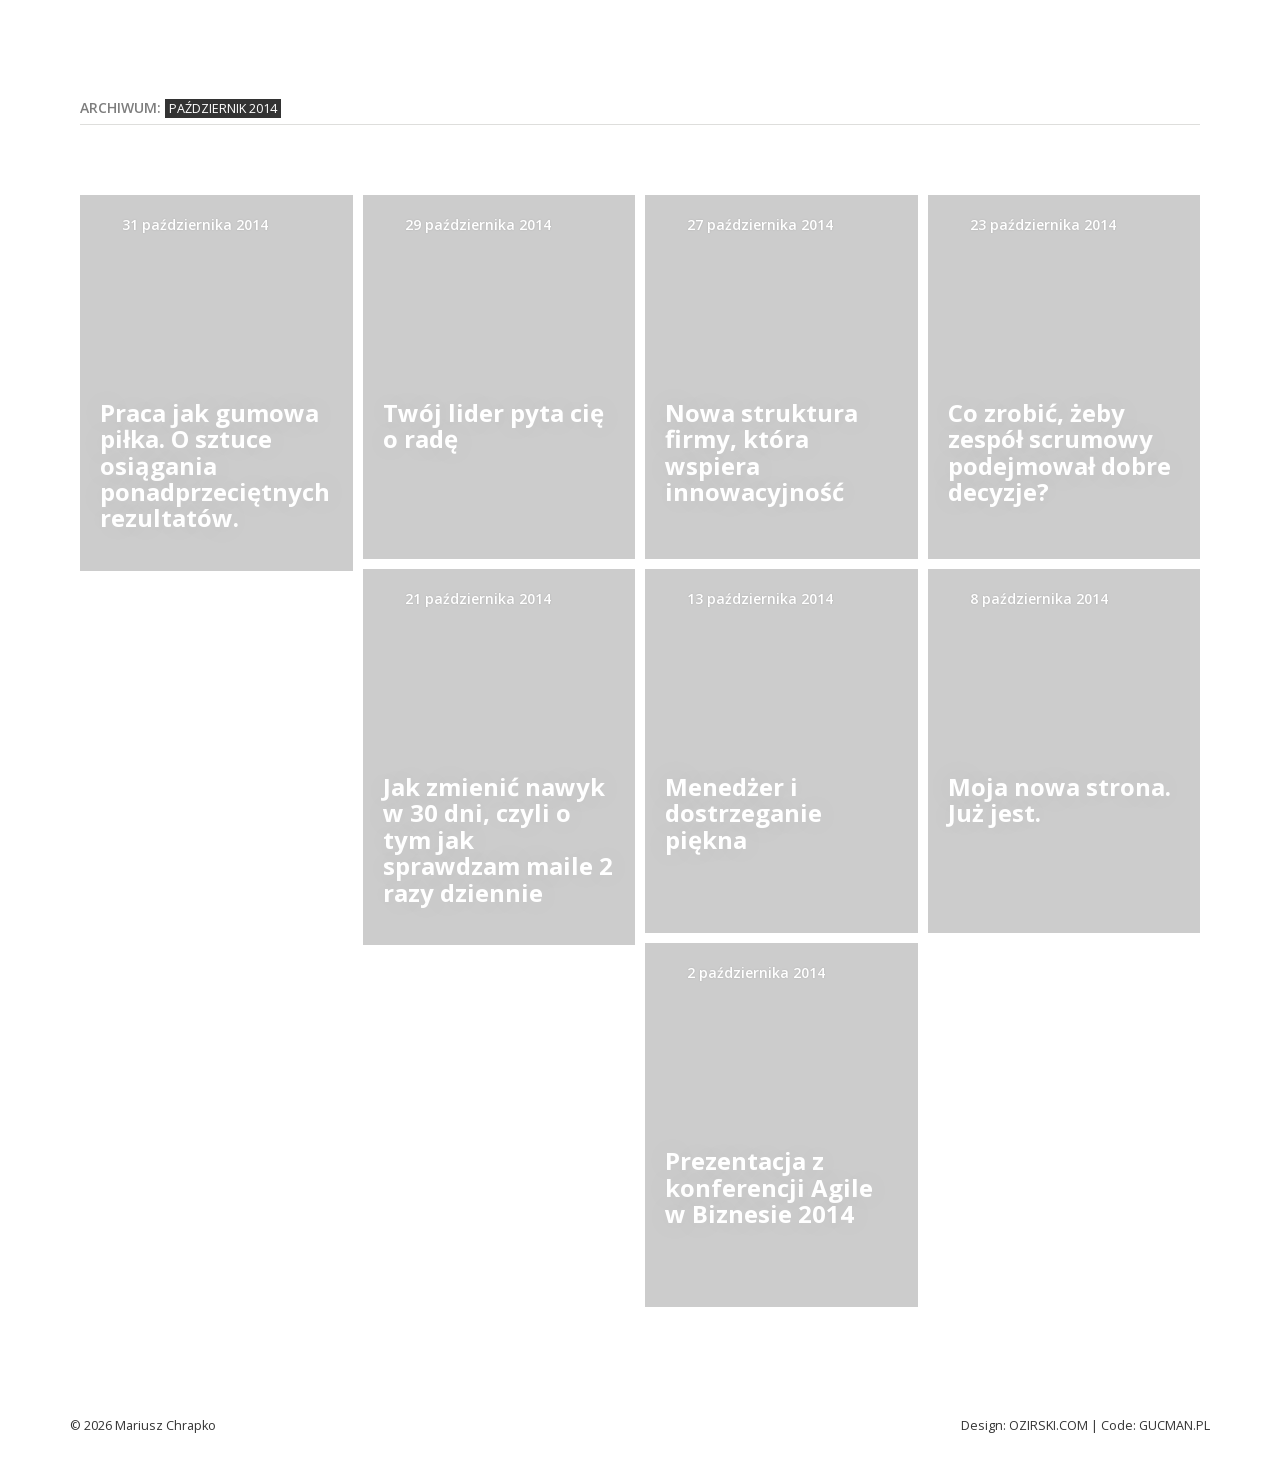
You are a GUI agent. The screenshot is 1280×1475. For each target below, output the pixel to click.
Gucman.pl (1174, 1425)
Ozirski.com (1048, 1425)
